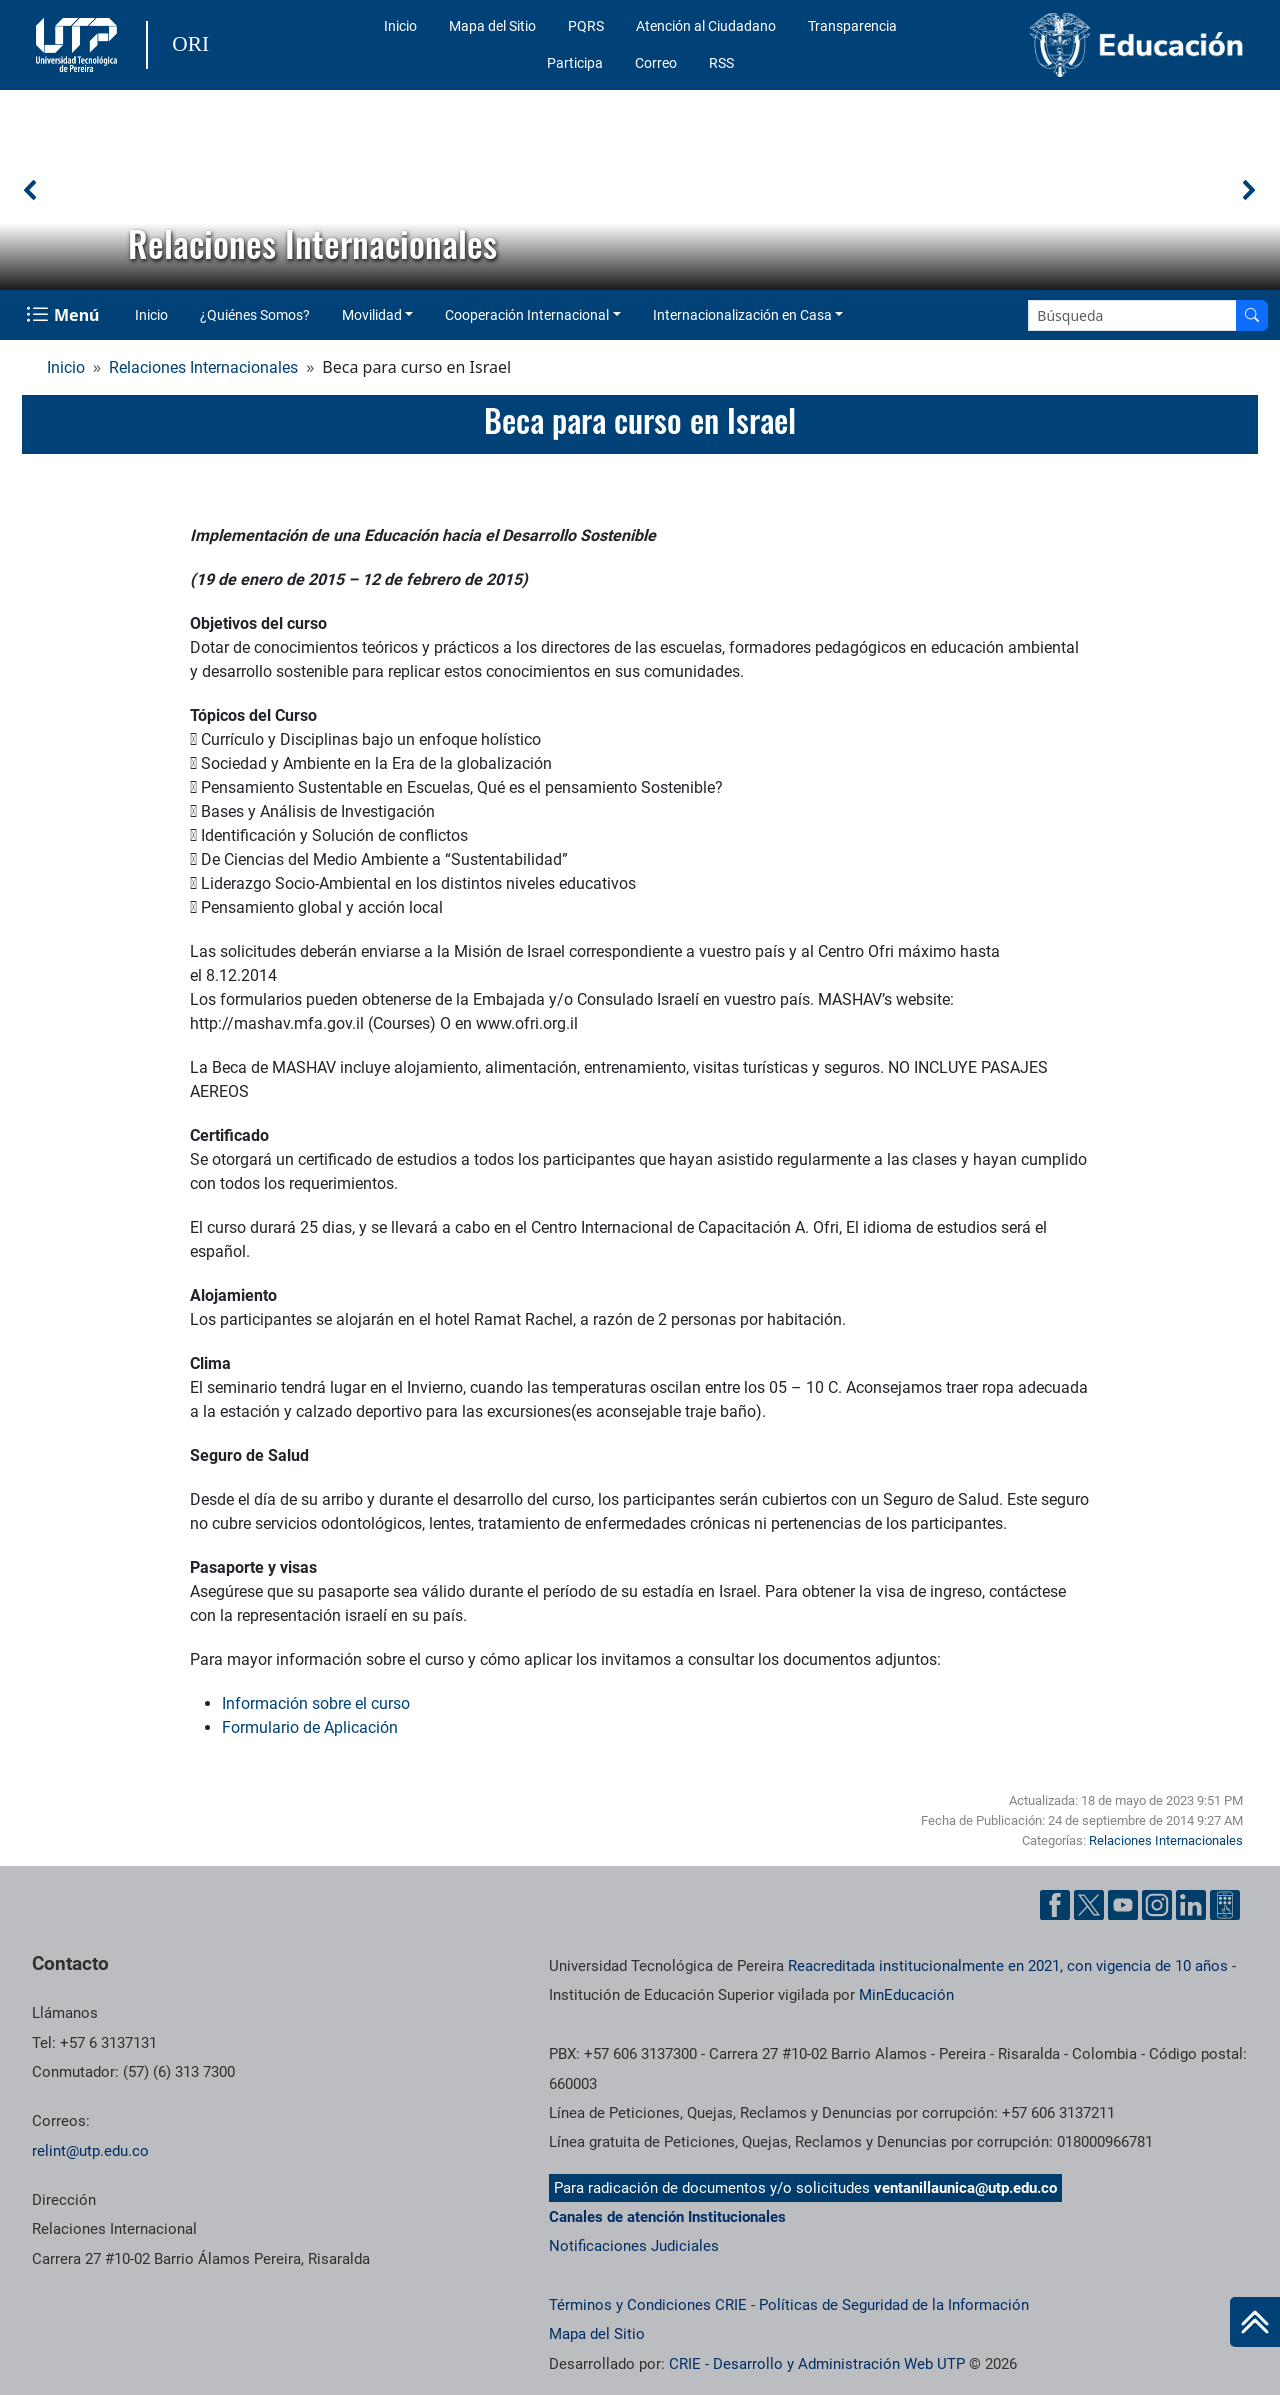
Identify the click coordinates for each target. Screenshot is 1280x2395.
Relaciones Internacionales (203, 367)
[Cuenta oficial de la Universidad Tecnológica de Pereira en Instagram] (1157, 1905)
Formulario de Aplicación (310, 1727)
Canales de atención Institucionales (667, 2217)
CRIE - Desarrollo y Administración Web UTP (817, 2364)
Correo (656, 63)
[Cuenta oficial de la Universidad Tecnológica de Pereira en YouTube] (1123, 1905)
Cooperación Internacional (527, 315)
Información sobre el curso (316, 1703)
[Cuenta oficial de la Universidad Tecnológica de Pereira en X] (1089, 1905)
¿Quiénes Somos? (255, 315)
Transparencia (852, 26)
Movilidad (372, 315)
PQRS (586, 26)
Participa (575, 63)
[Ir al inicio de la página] (1255, 2322)
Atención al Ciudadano (706, 26)
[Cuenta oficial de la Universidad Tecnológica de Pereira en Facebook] (1055, 1905)
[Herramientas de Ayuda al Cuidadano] (1225, 1905)
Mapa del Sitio (492, 26)
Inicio (400, 26)
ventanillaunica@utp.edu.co (965, 2188)
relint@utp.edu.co (90, 2151)
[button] (31, 190)
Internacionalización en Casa (742, 315)
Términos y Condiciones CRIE (648, 2305)
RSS (721, 63)
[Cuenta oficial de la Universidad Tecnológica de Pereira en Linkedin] (1191, 1905)
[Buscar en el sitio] (1252, 315)
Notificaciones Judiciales (634, 2246)
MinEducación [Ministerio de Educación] (906, 1995)
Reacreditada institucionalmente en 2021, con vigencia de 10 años (1008, 1966)
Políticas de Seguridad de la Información (894, 2305)
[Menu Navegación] (64, 315)
